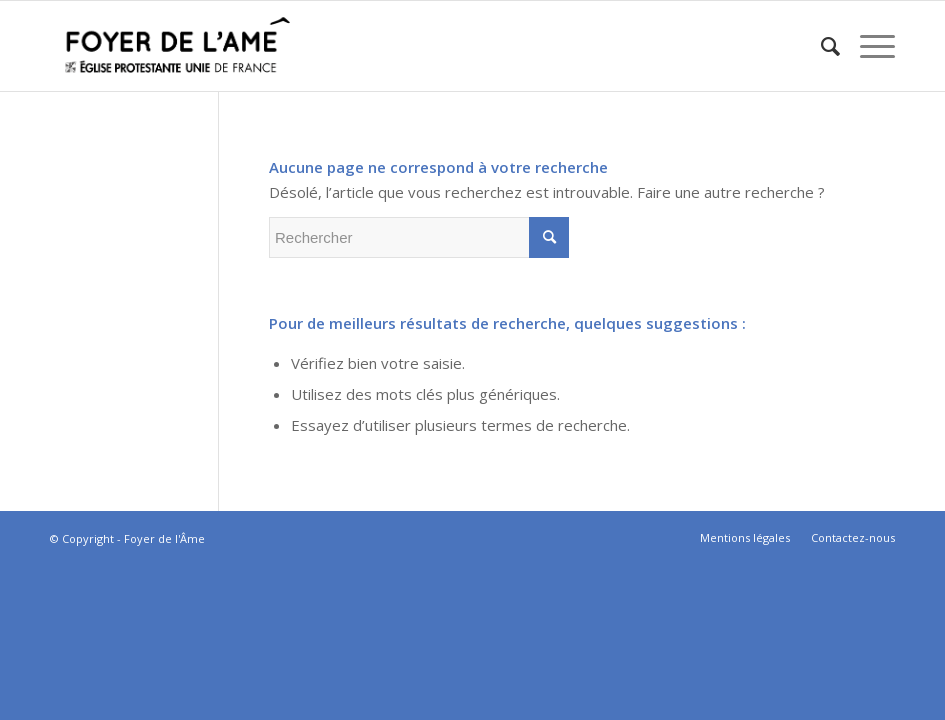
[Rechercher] (820, 46)
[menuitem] (820, 46)
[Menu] (867, 46)
